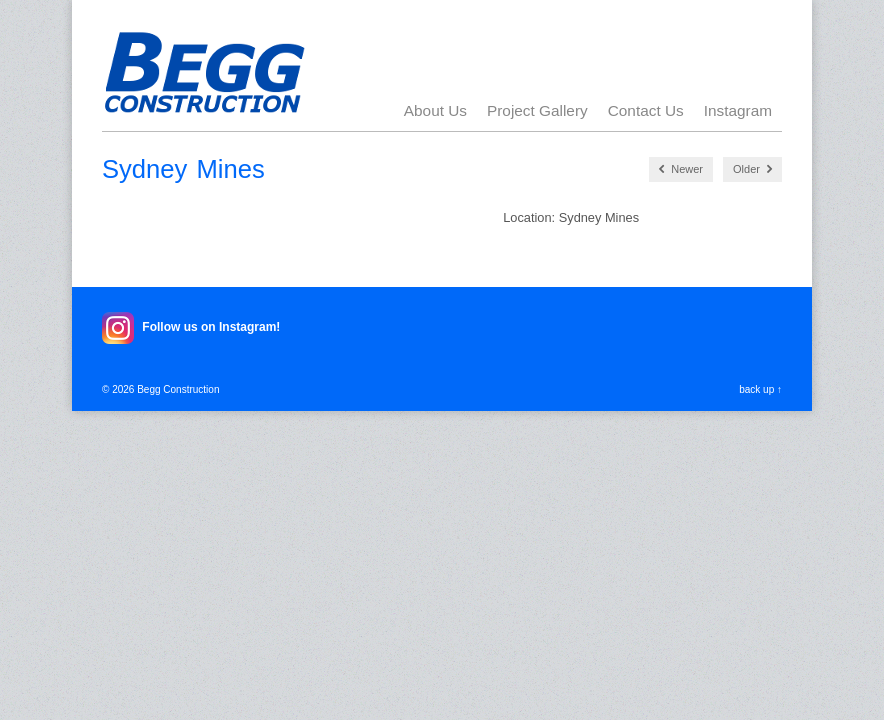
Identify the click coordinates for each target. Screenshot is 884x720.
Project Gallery (537, 110)
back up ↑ (760, 389)
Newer (681, 169)
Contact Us (646, 110)
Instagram (738, 110)
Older (752, 169)
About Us (435, 110)
